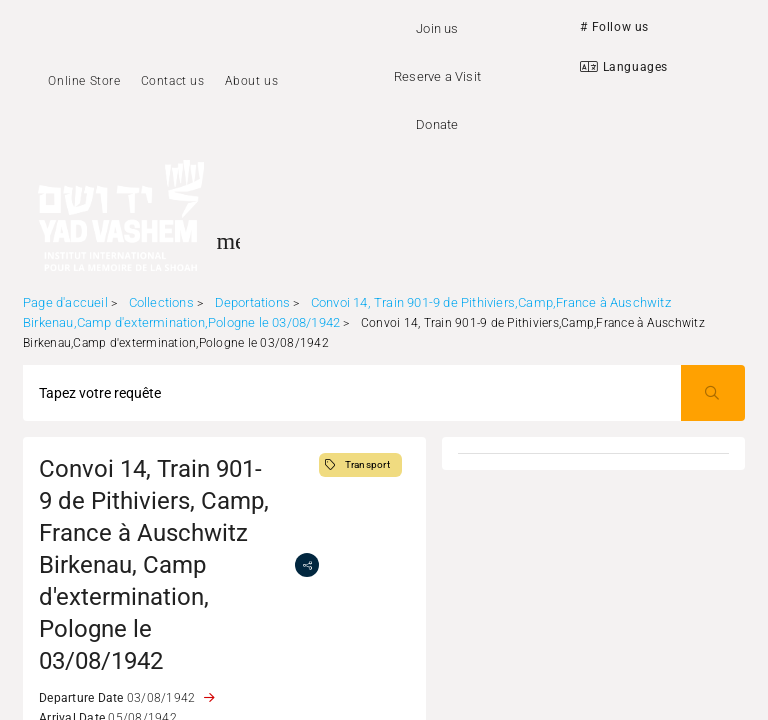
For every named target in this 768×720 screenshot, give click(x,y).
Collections (161, 302)
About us (252, 81)
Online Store (84, 81)
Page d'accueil (65, 302)
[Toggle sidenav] (228, 241)
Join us (437, 28)
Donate (437, 124)
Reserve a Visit (437, 76)
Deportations (252, 302)
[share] (307, 565)
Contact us (173, 81)
